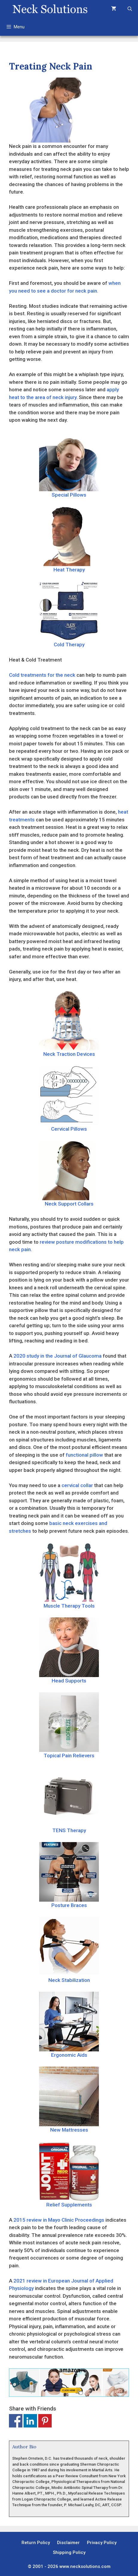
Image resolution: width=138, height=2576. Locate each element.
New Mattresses (69, 2100)
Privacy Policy (101, 2542)
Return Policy (36, 2542)
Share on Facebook (15, 2420)
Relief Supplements (69, 2174)
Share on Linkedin (30, 2420)
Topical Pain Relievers (69, 1725)
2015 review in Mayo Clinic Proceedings (58, 2220)
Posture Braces (69, 1875)
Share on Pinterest (45, 2420)
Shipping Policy (69, 2552)
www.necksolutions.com (85, 2566)
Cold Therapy (69, 614)
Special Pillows (69, 465)
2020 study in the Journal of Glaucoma (57, 1356)
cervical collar (77, 1485)
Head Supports (69, 1650)
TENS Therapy (69, 1800)
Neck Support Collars (69, 1174)
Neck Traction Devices (69, 1024)
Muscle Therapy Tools (69, 1576)
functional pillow (84, 1455)
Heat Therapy (69, 539)
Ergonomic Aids (69, 2025)
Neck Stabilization (69, 1950)
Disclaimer (68, 2542)
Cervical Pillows (69, 1099)
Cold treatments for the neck (42, 675)
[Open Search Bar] (130, 9)
